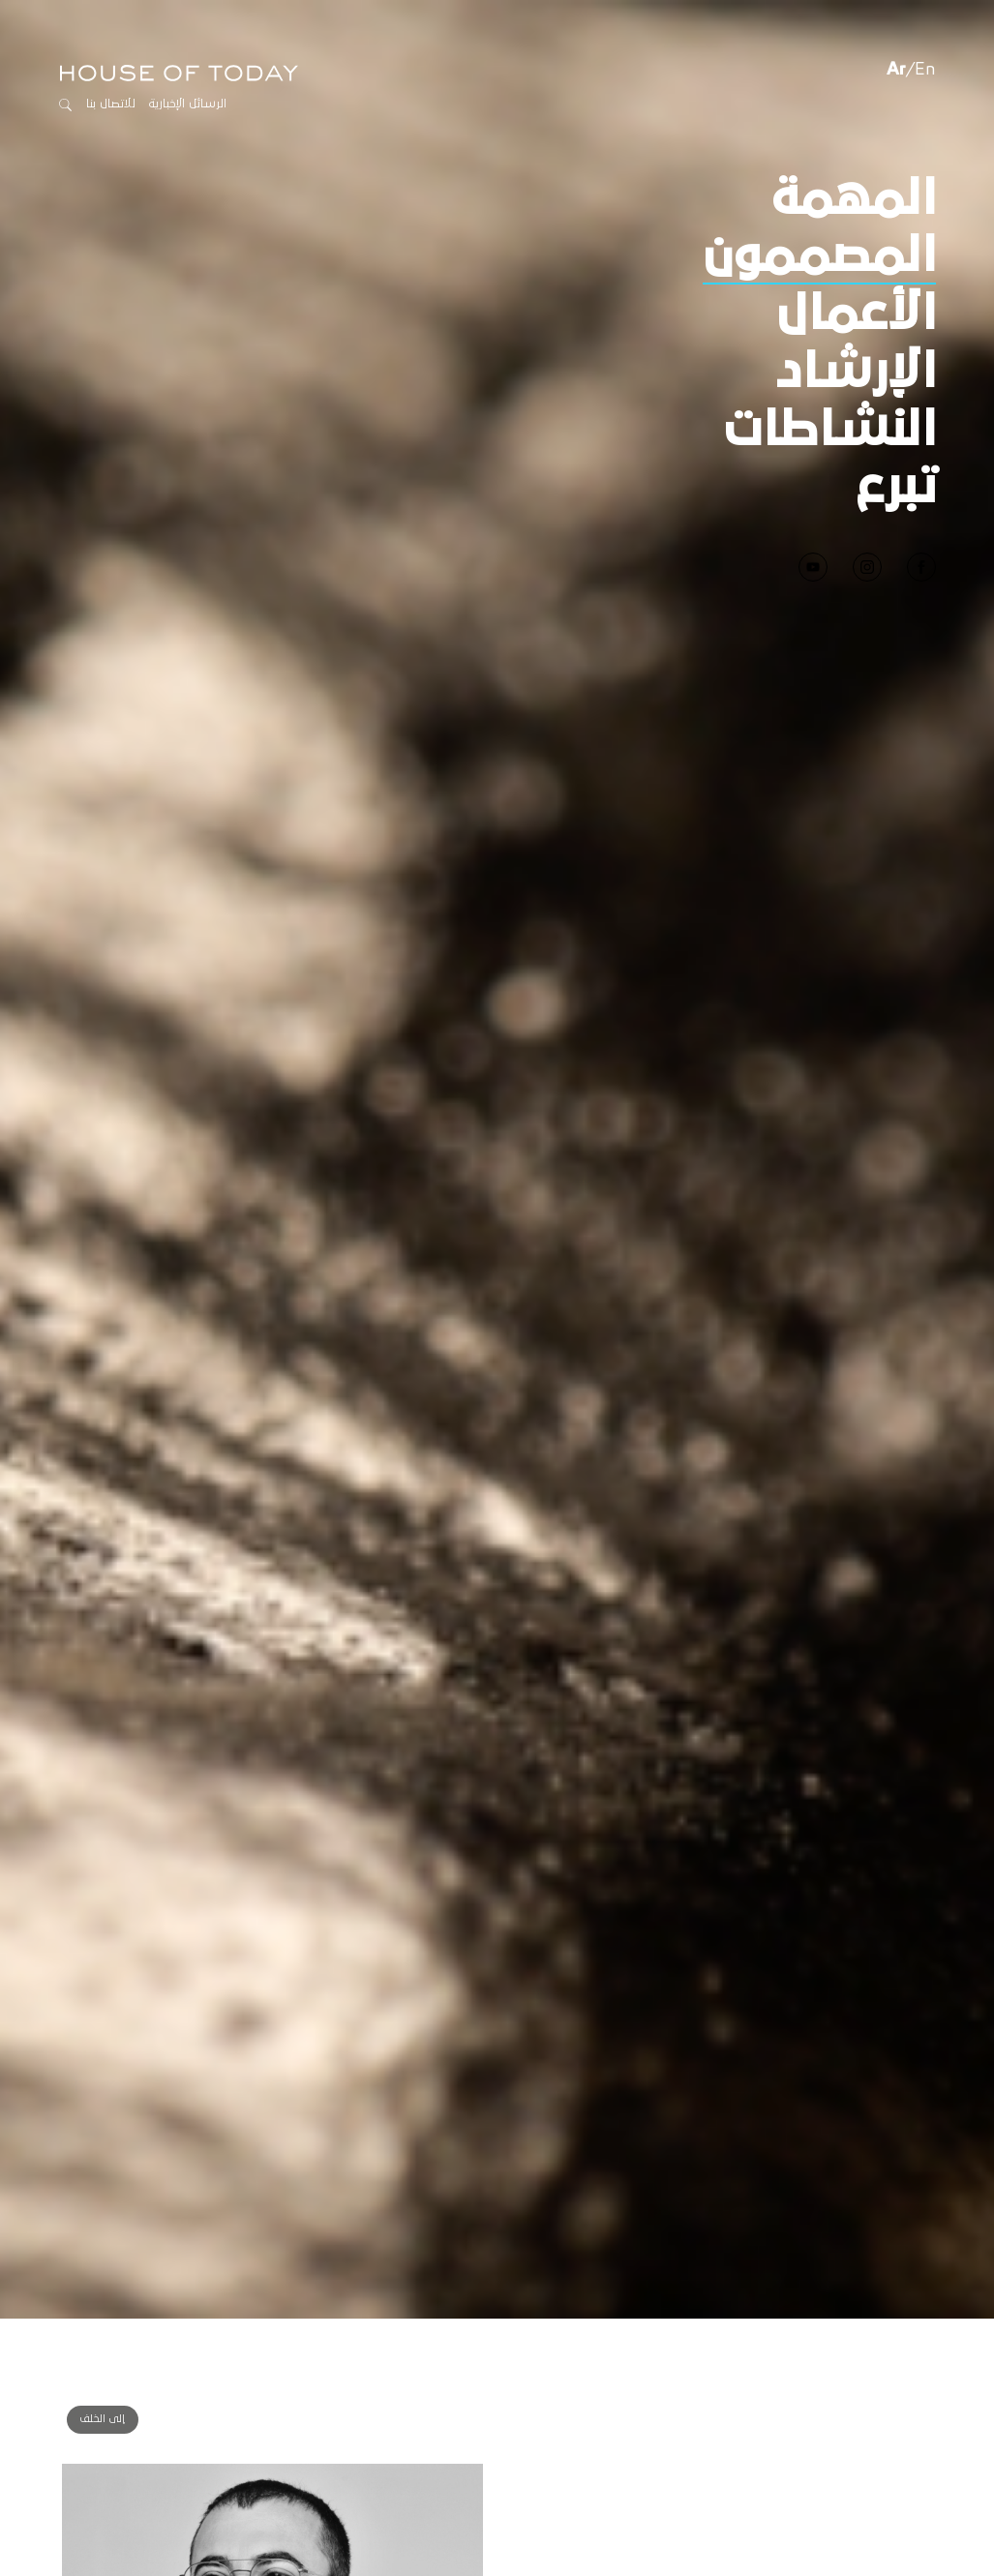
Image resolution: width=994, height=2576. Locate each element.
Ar (896, 10)
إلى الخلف (102, 2360)
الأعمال (856, 255)
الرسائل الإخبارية (187, 45)
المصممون (819, 197)
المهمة (853, 140)
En (925, 10)
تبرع (896, 428)
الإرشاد (855, 313)
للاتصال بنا (111, 45)
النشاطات (830, 371)
